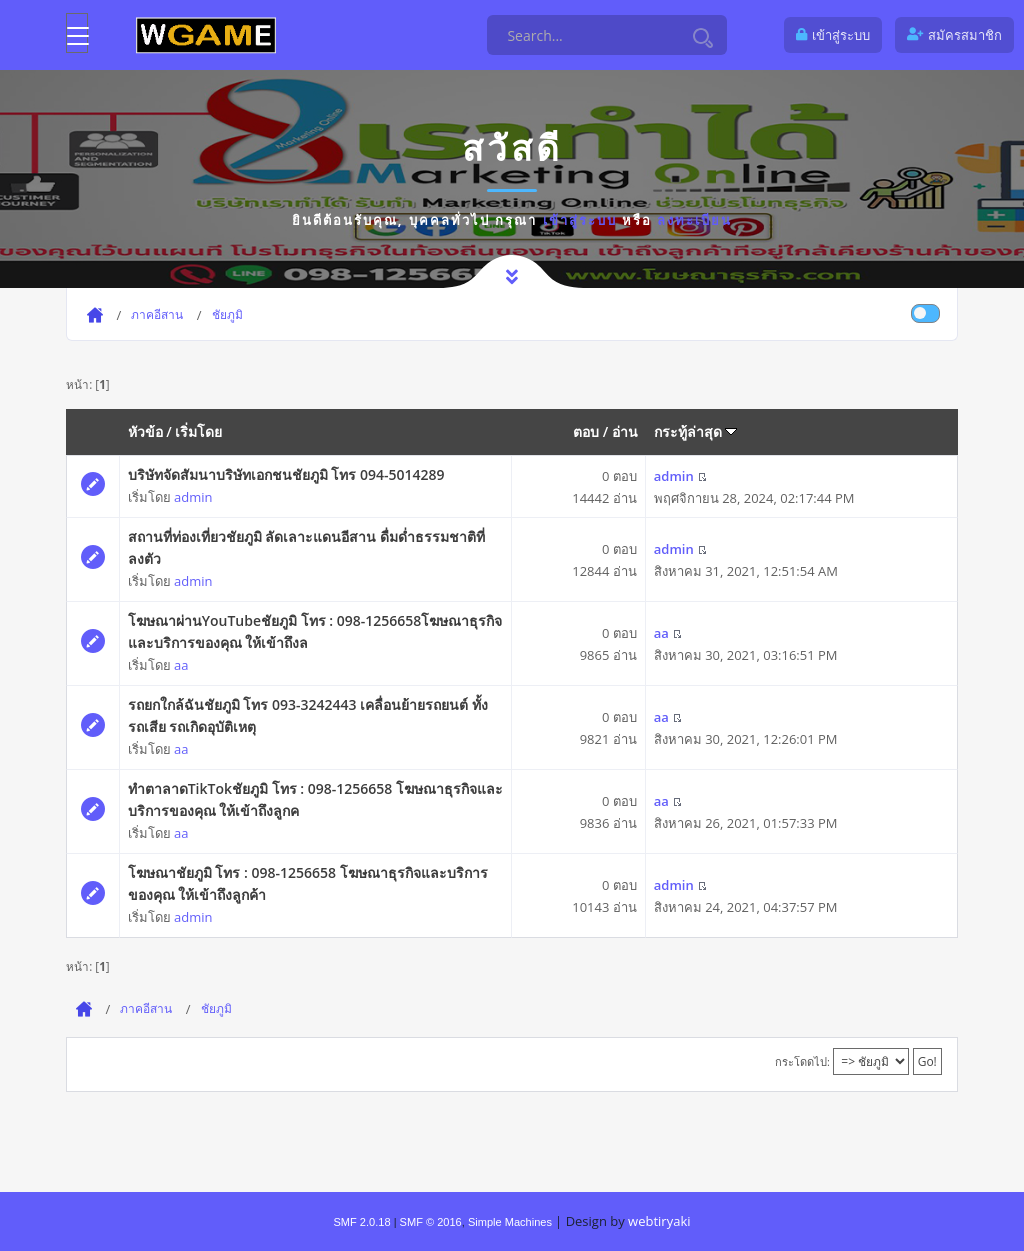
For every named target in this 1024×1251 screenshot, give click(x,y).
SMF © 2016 (431, 1222)
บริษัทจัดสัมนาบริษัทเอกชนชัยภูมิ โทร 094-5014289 (286, 474)
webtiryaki (659, 1221)
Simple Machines (510, 1222)
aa (181, 665)
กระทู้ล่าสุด (696, 431)
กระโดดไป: (802, 1061)
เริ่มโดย (198, 431)
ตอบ (586, 431)
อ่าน (625, 431)
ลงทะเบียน (694, 220)
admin (193, 497)
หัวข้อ (145, 431)
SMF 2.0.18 (361, 1222)
